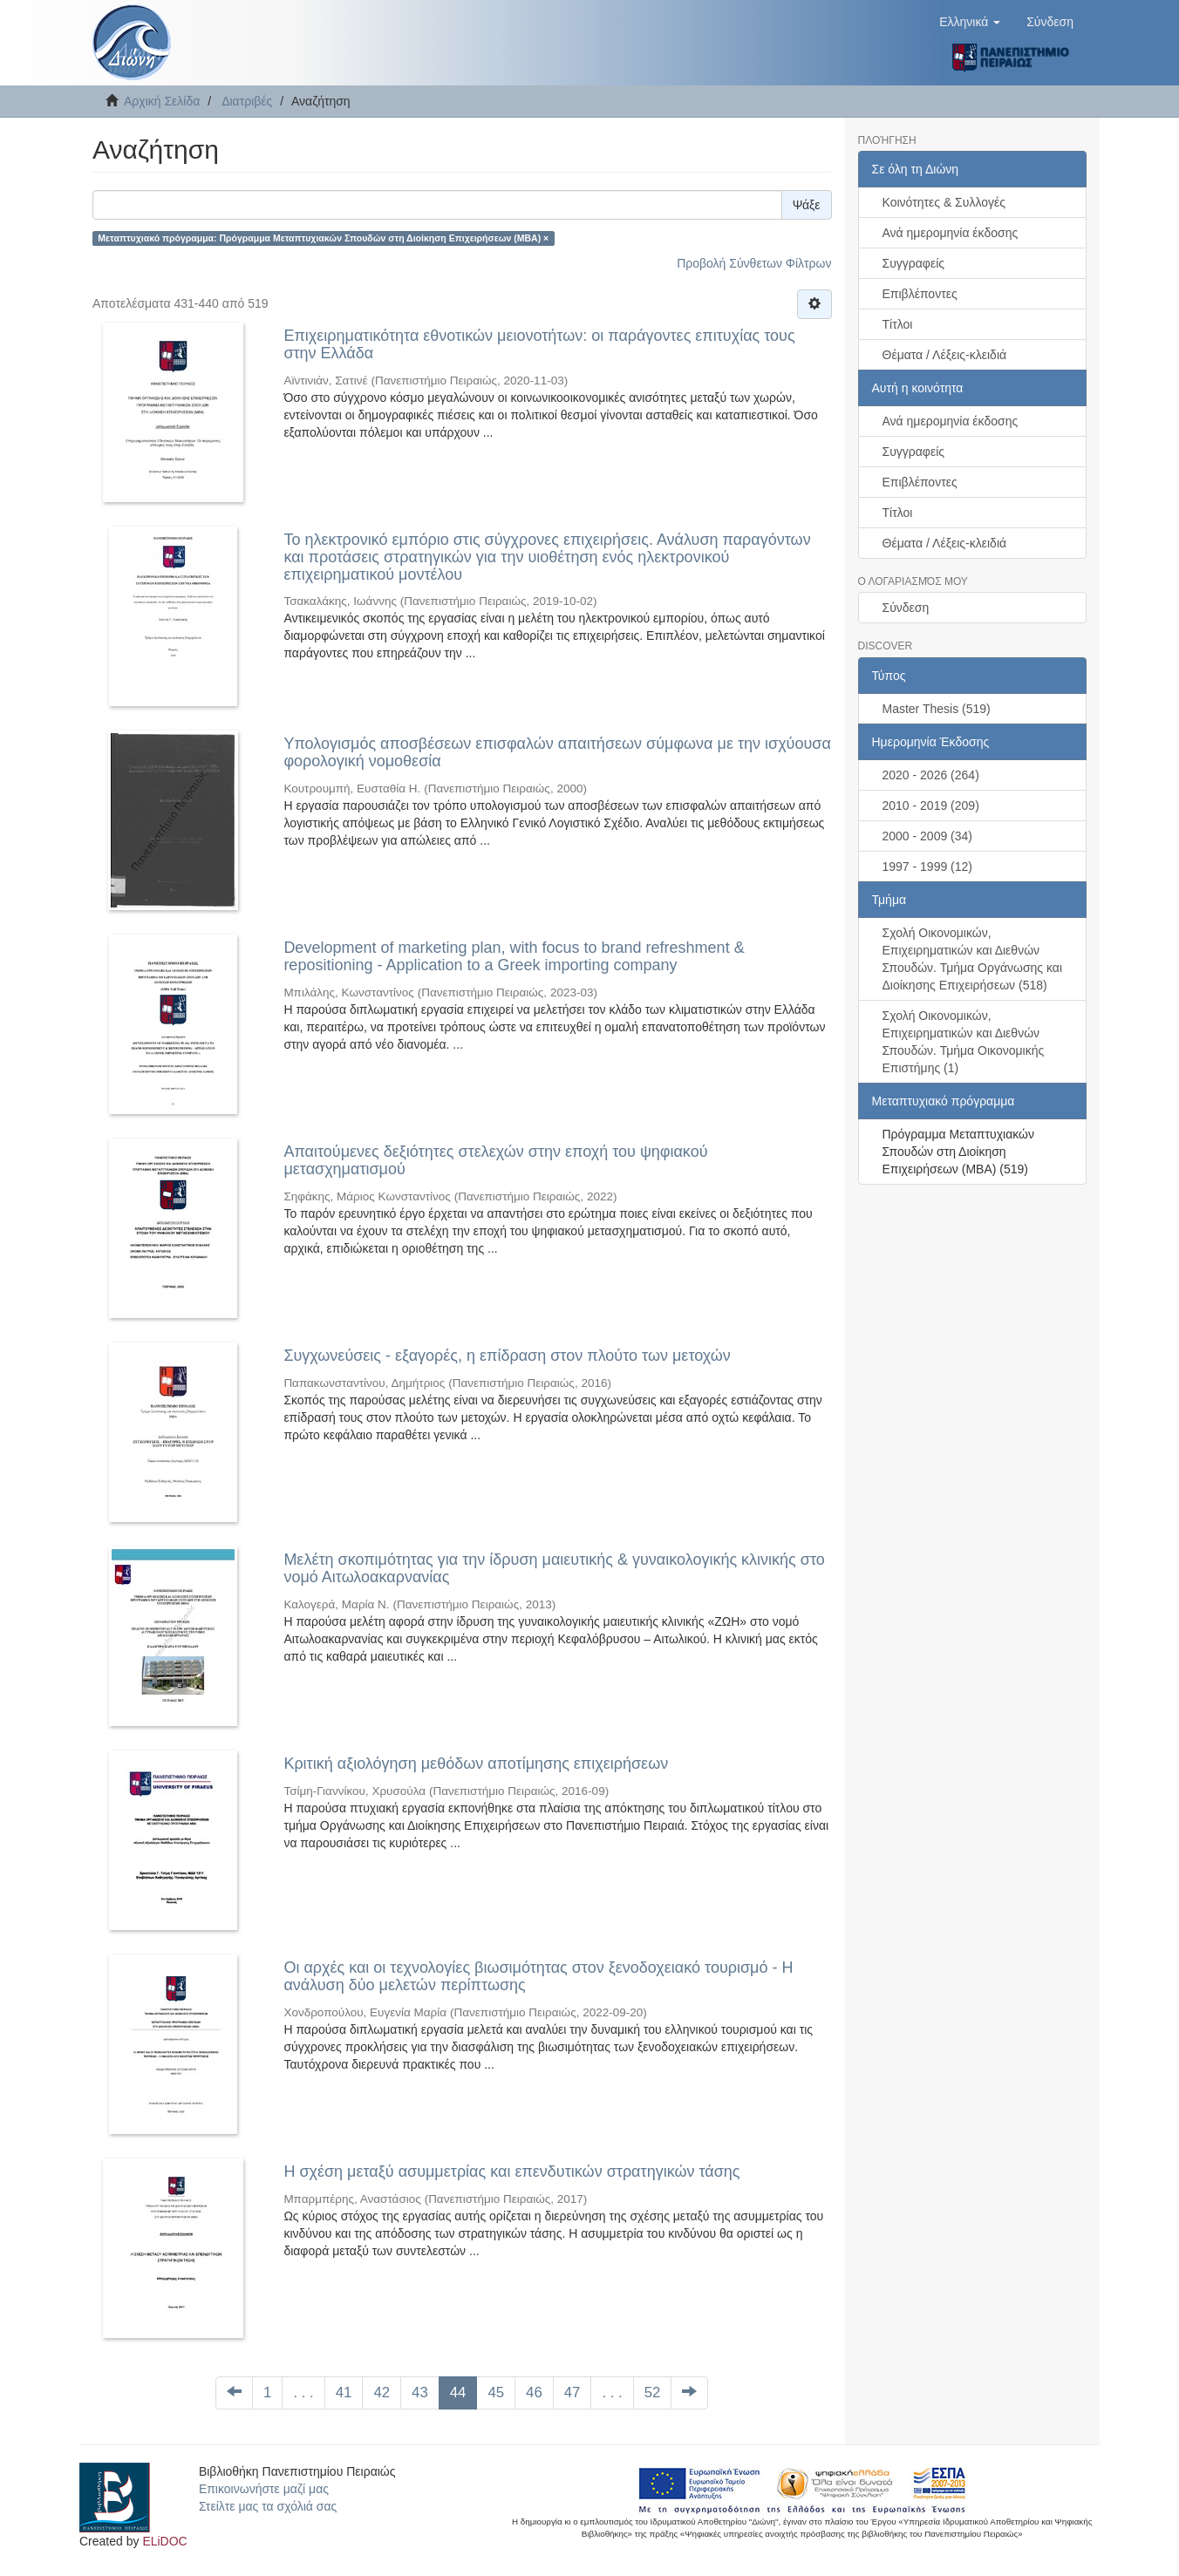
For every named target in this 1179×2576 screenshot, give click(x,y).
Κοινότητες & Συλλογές (944, 202)
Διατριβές (246, 101)
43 (420, 2392)
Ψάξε (807, 205)
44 (458, 2392)
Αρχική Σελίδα (162, 101)
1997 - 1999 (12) (928, 866)
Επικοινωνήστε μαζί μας (264, 2489)
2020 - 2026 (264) (931, 775)
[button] (969, 22)
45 (495, 2392)
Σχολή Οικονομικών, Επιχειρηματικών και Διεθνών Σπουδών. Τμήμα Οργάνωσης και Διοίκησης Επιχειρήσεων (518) (973, 959)
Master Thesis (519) (937, 709)
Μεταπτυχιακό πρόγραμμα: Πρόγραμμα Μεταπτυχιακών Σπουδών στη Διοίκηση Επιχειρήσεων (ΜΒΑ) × (323, 238)
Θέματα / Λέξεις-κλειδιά (945, 355)
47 (572, 2392)
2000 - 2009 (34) (928, 836)
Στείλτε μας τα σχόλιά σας (268, 2506)
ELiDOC (164, 2541)
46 (534, 2392)
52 (652, 2392)
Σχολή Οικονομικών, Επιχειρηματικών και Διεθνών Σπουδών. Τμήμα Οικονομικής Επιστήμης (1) (964, 1042)
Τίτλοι (898, 324)
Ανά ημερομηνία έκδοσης (951, 233)
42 (381, 2392)
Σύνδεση (906, 608)
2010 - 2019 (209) (931, 805)
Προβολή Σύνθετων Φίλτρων (754, 263)
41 (344, 2392)
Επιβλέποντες (920, 294)
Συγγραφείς (914, 263)
